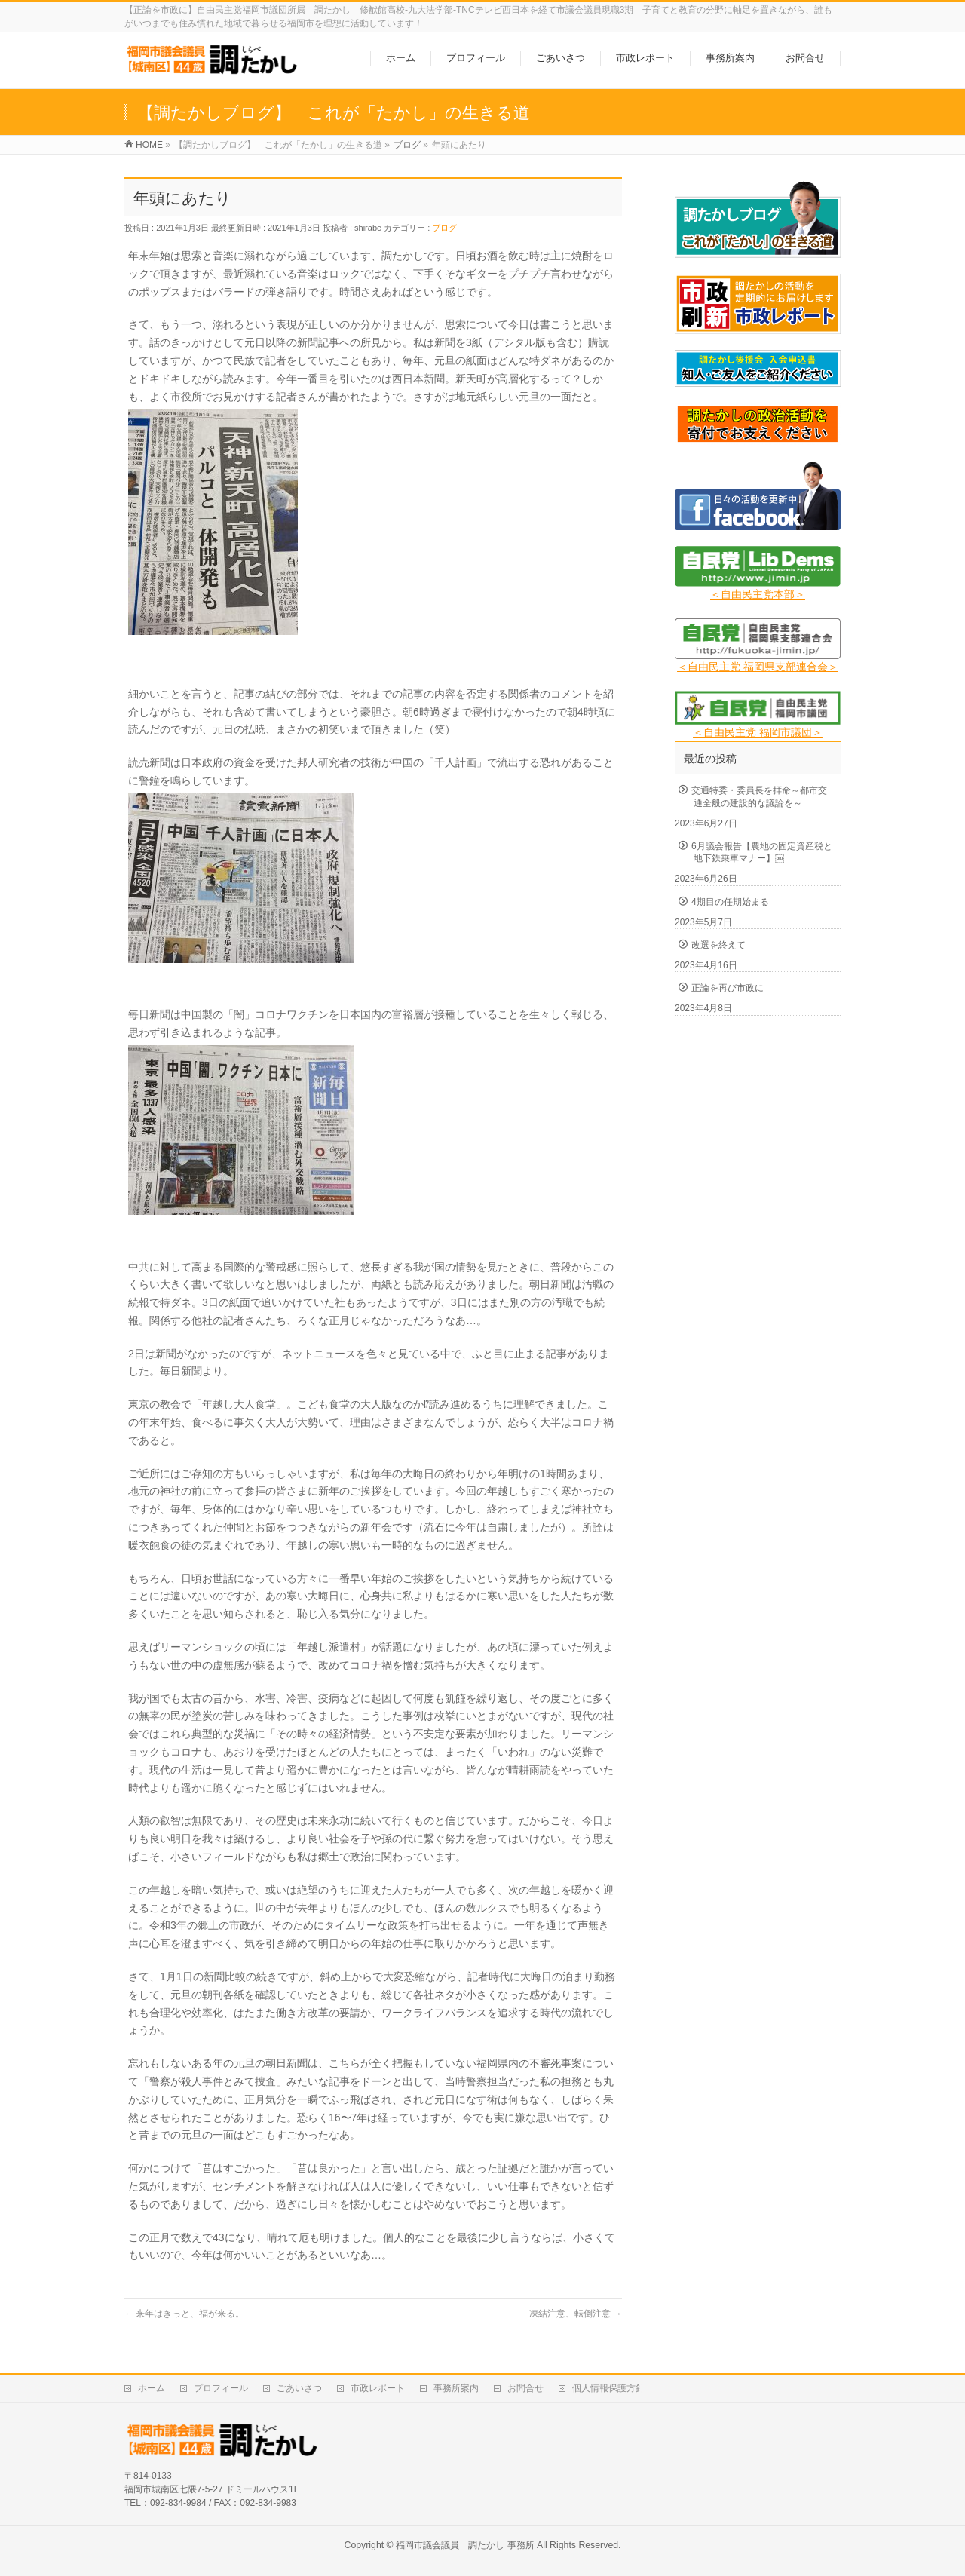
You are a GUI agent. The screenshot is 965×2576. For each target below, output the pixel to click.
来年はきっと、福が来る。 (184, 2313)
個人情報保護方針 (608, 2388)
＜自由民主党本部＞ (757, 594)
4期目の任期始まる (730, 902)
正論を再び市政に (727, 988)
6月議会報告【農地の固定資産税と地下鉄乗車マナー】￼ (761, 852)
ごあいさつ (299, 2388)
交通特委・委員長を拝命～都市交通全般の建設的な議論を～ (759, 796)
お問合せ (525, 2388)
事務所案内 (456, 2388)
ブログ (444, 227)
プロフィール (221, 2388)
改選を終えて (718, 945)
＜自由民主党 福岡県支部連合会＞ (757, 667)
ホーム (151, 2388)
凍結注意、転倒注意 (575, 2313)
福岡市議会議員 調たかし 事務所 (465, 2545)
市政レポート (378, 2388)
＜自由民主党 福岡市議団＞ (758, 732)
